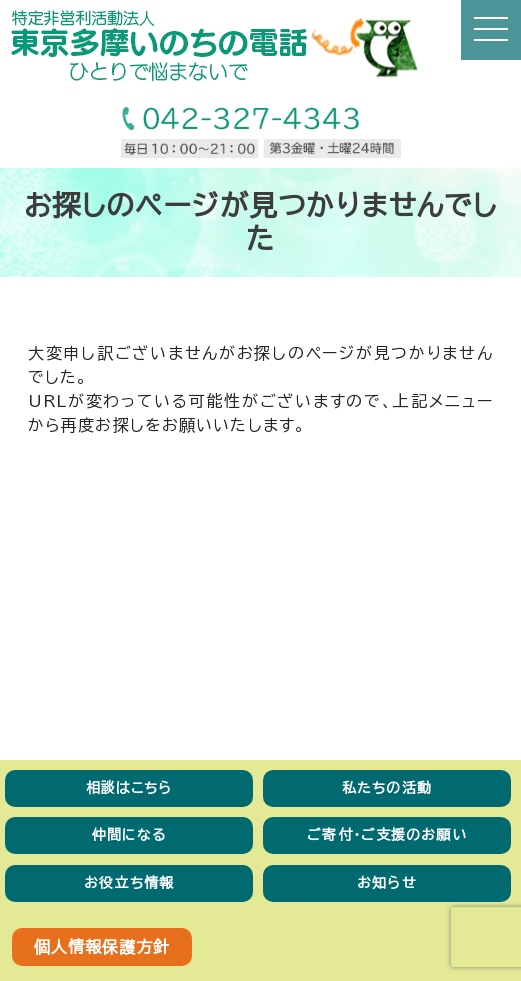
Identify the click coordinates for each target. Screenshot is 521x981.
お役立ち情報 (129, 883)
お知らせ (386, 883)
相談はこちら (129, 788)
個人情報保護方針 (102, 947)
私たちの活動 (387, 788)
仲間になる (129, 835)
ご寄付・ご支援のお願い (386, 835)
